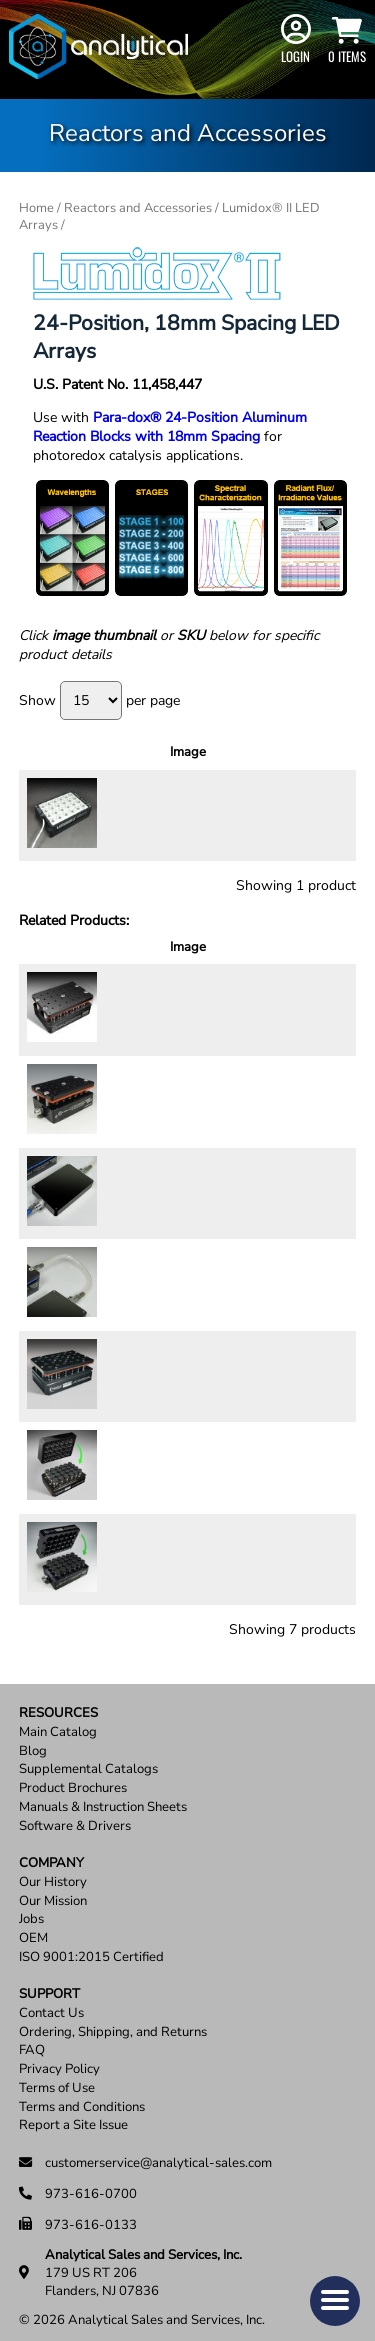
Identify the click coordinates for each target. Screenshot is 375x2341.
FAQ (32, 2039)
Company (51, 1851)
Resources (58, 1701)
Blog (33, 1739)
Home (36, 208)
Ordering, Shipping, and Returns (113, 2020)
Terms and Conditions (82, 2095)
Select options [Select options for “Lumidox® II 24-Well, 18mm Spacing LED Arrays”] (305, 832)
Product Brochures (73, 1776)
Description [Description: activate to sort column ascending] (128, 761)
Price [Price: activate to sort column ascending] (212, 761)
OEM (33, 1926)
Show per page (99, 700)
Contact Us (51, 2001)
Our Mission (53, 1889)
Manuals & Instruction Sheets (103, 1795)
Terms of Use (57, 2076)
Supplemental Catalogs (88, 1757)
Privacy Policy (59, 2057)
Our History (53, 1870)
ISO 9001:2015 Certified (91, 1945)
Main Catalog (58, 1720)
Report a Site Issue (73, 2113)
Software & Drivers (75, 1814)
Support (49, 1982)
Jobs (31, 1907)
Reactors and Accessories (138, 208)
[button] (335, 2301)
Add (316, 1030)
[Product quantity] (256, 1037)
